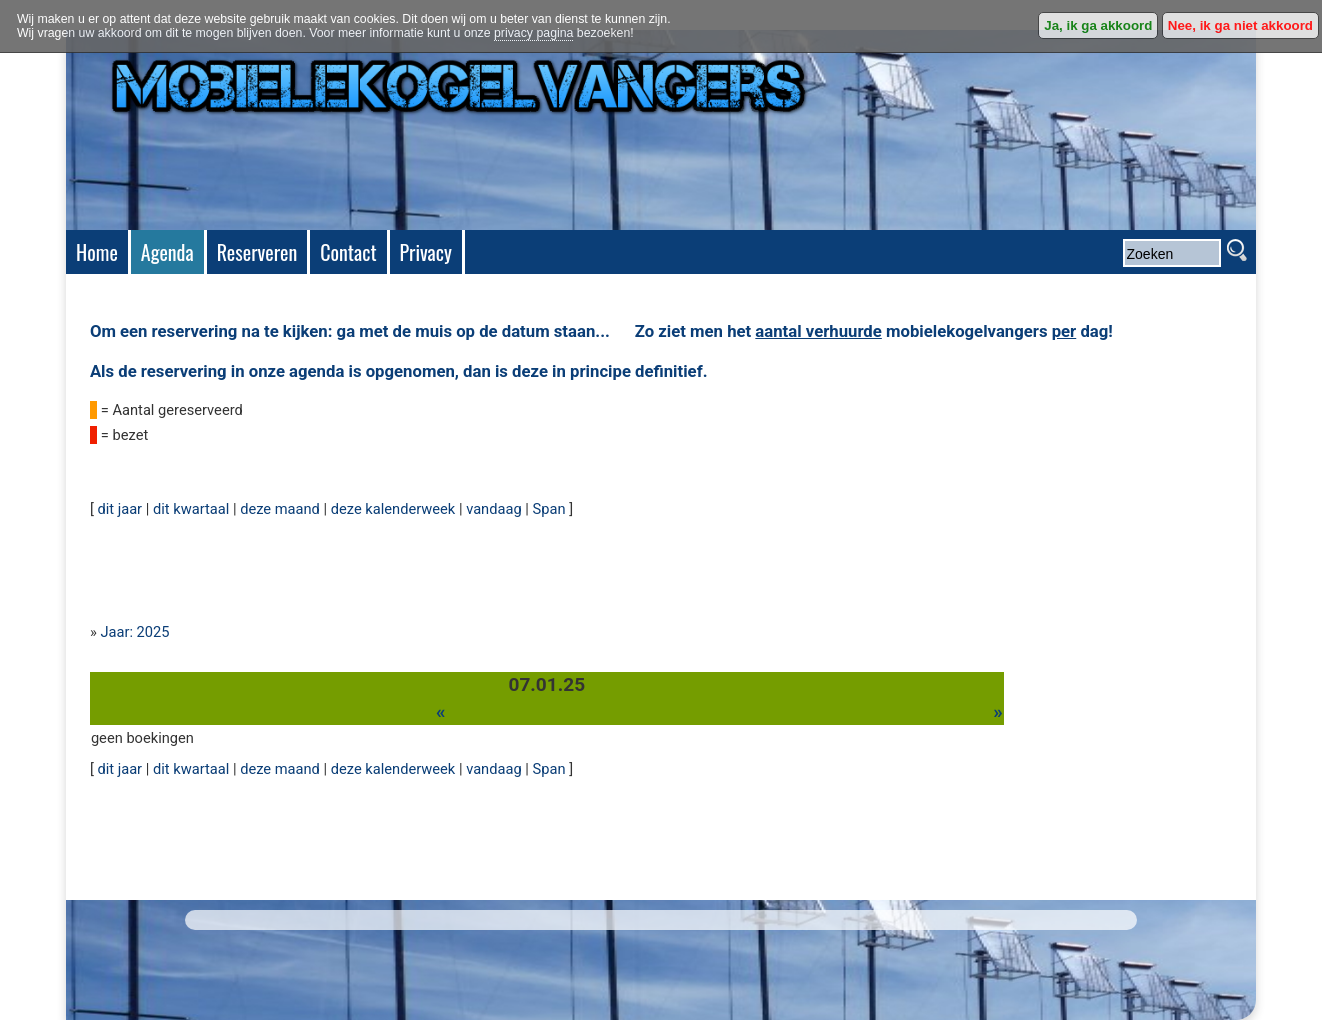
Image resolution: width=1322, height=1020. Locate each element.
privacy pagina (533, 33)
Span (549, 509)
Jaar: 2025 (134, 632)
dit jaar (119, 509)
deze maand (280, 509)
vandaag (494, 509)
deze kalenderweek (393, 509)
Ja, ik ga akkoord (1098, 25)
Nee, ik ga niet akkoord (1240, 25)
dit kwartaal (191, 509)
